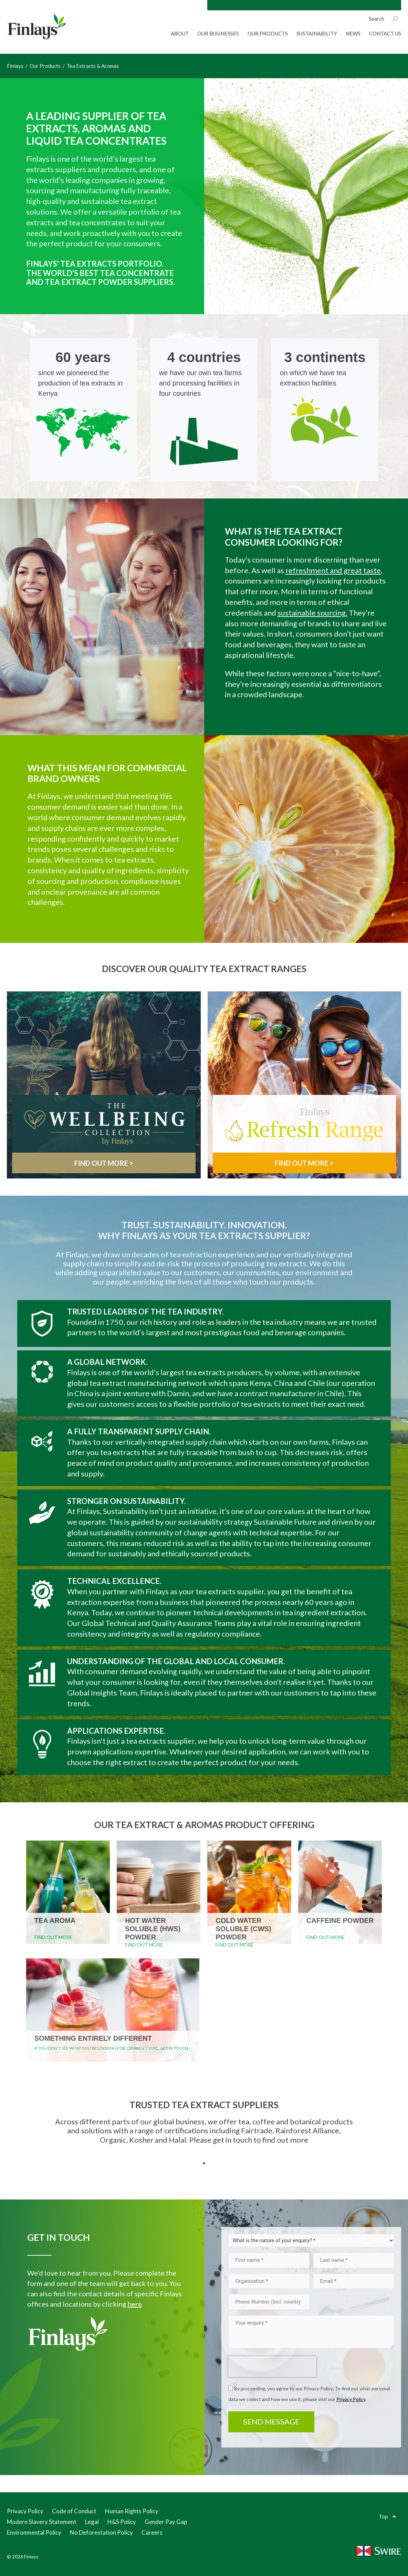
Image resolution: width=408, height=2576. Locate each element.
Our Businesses (218, 33)
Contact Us (385, 33)
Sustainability (316, 33)
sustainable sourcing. (312, 612)
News (353, 33)
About (180, 33)
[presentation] (272, 2366)
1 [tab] (204, 2163)
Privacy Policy (350, 2399)
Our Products (268, 33)
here (135, 2304)
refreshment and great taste (333, 570)
